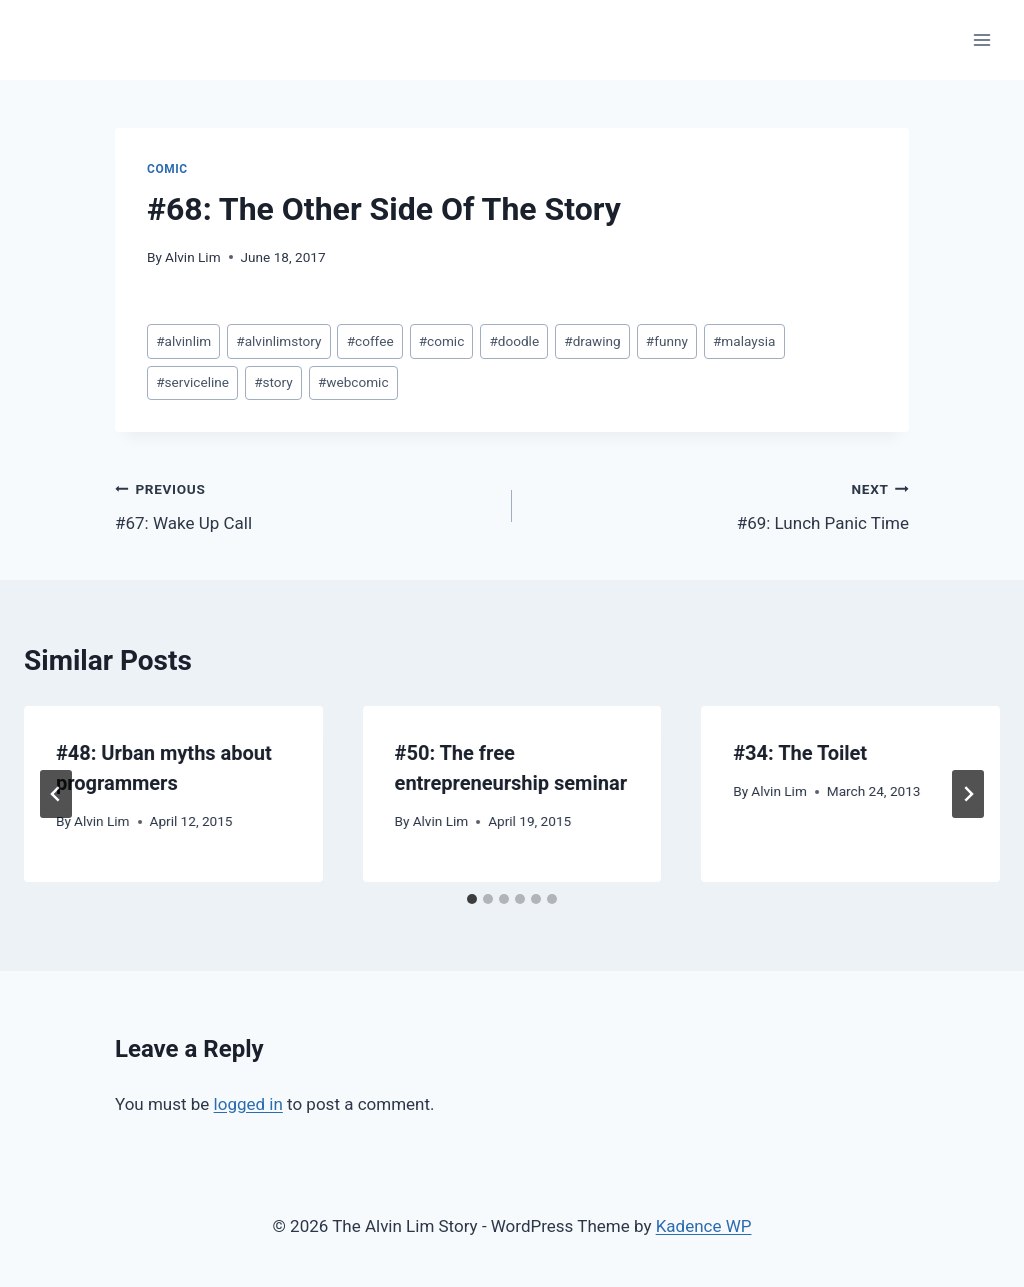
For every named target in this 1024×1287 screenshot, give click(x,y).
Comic (167, 169)
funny (667, 341)
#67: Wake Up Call (305, 504)
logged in (248, 1104)
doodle (514, 341)
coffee (370, 341)
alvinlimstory (278, 341)
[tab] (472, 899)
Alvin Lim (193, 257)
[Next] (968, 794)
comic (442, 341)
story (273, 382)
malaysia (744, 341)
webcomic (353, 382)
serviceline (192, 382)
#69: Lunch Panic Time (719, 504)
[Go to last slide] (56, 794)
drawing (592, 341)
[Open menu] (981, 39)
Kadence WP (704, 1226)
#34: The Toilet (800, 753)
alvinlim (183, 341)
